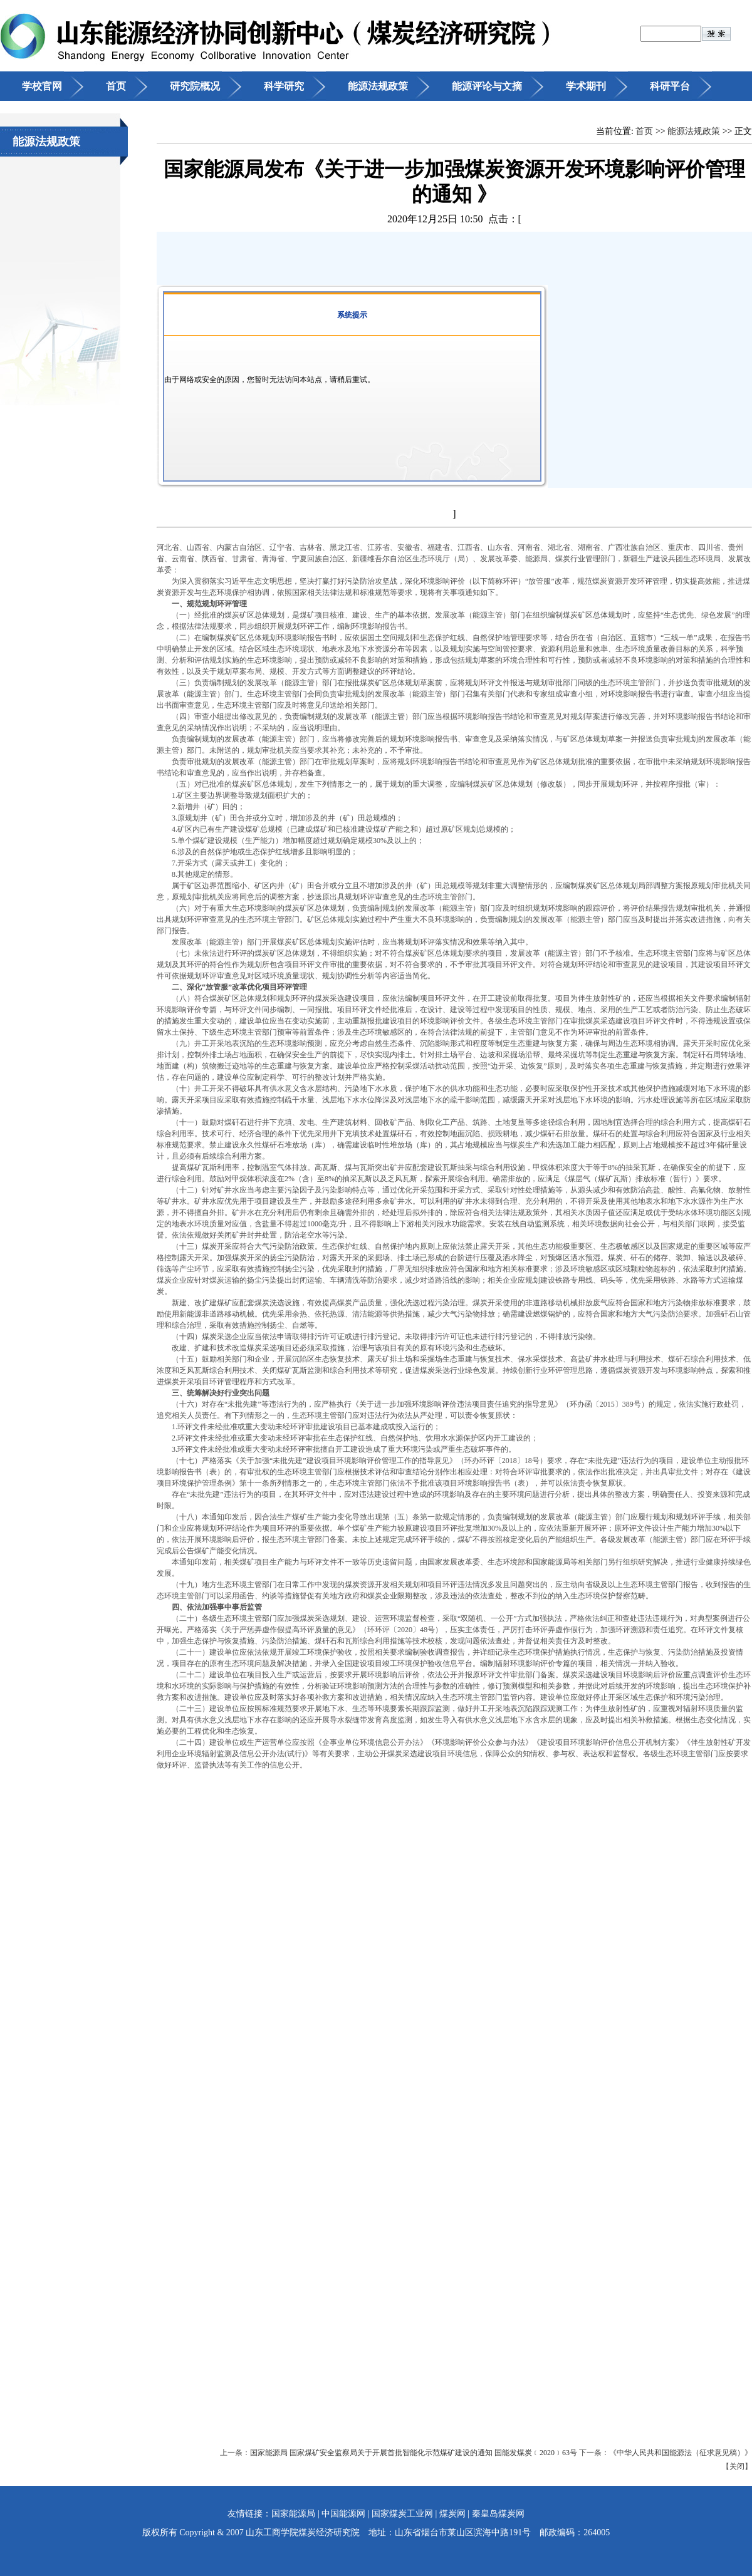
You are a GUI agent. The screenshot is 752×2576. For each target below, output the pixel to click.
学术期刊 (586, 86)
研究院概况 (195, 86)
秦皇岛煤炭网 (498, 2513)
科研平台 (670, 86)
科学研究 (284, 86)
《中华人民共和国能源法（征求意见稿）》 (680, 2452)
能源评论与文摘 (487, 86)
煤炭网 (452, 2513)
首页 (116, 86)
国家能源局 (293, 2513)
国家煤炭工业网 (402, 2513)
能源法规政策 (378, 86)
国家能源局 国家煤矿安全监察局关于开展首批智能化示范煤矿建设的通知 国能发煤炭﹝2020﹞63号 (414, 2452)
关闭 (736, 2466)
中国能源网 (343, 2513)
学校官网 (42, 86)
